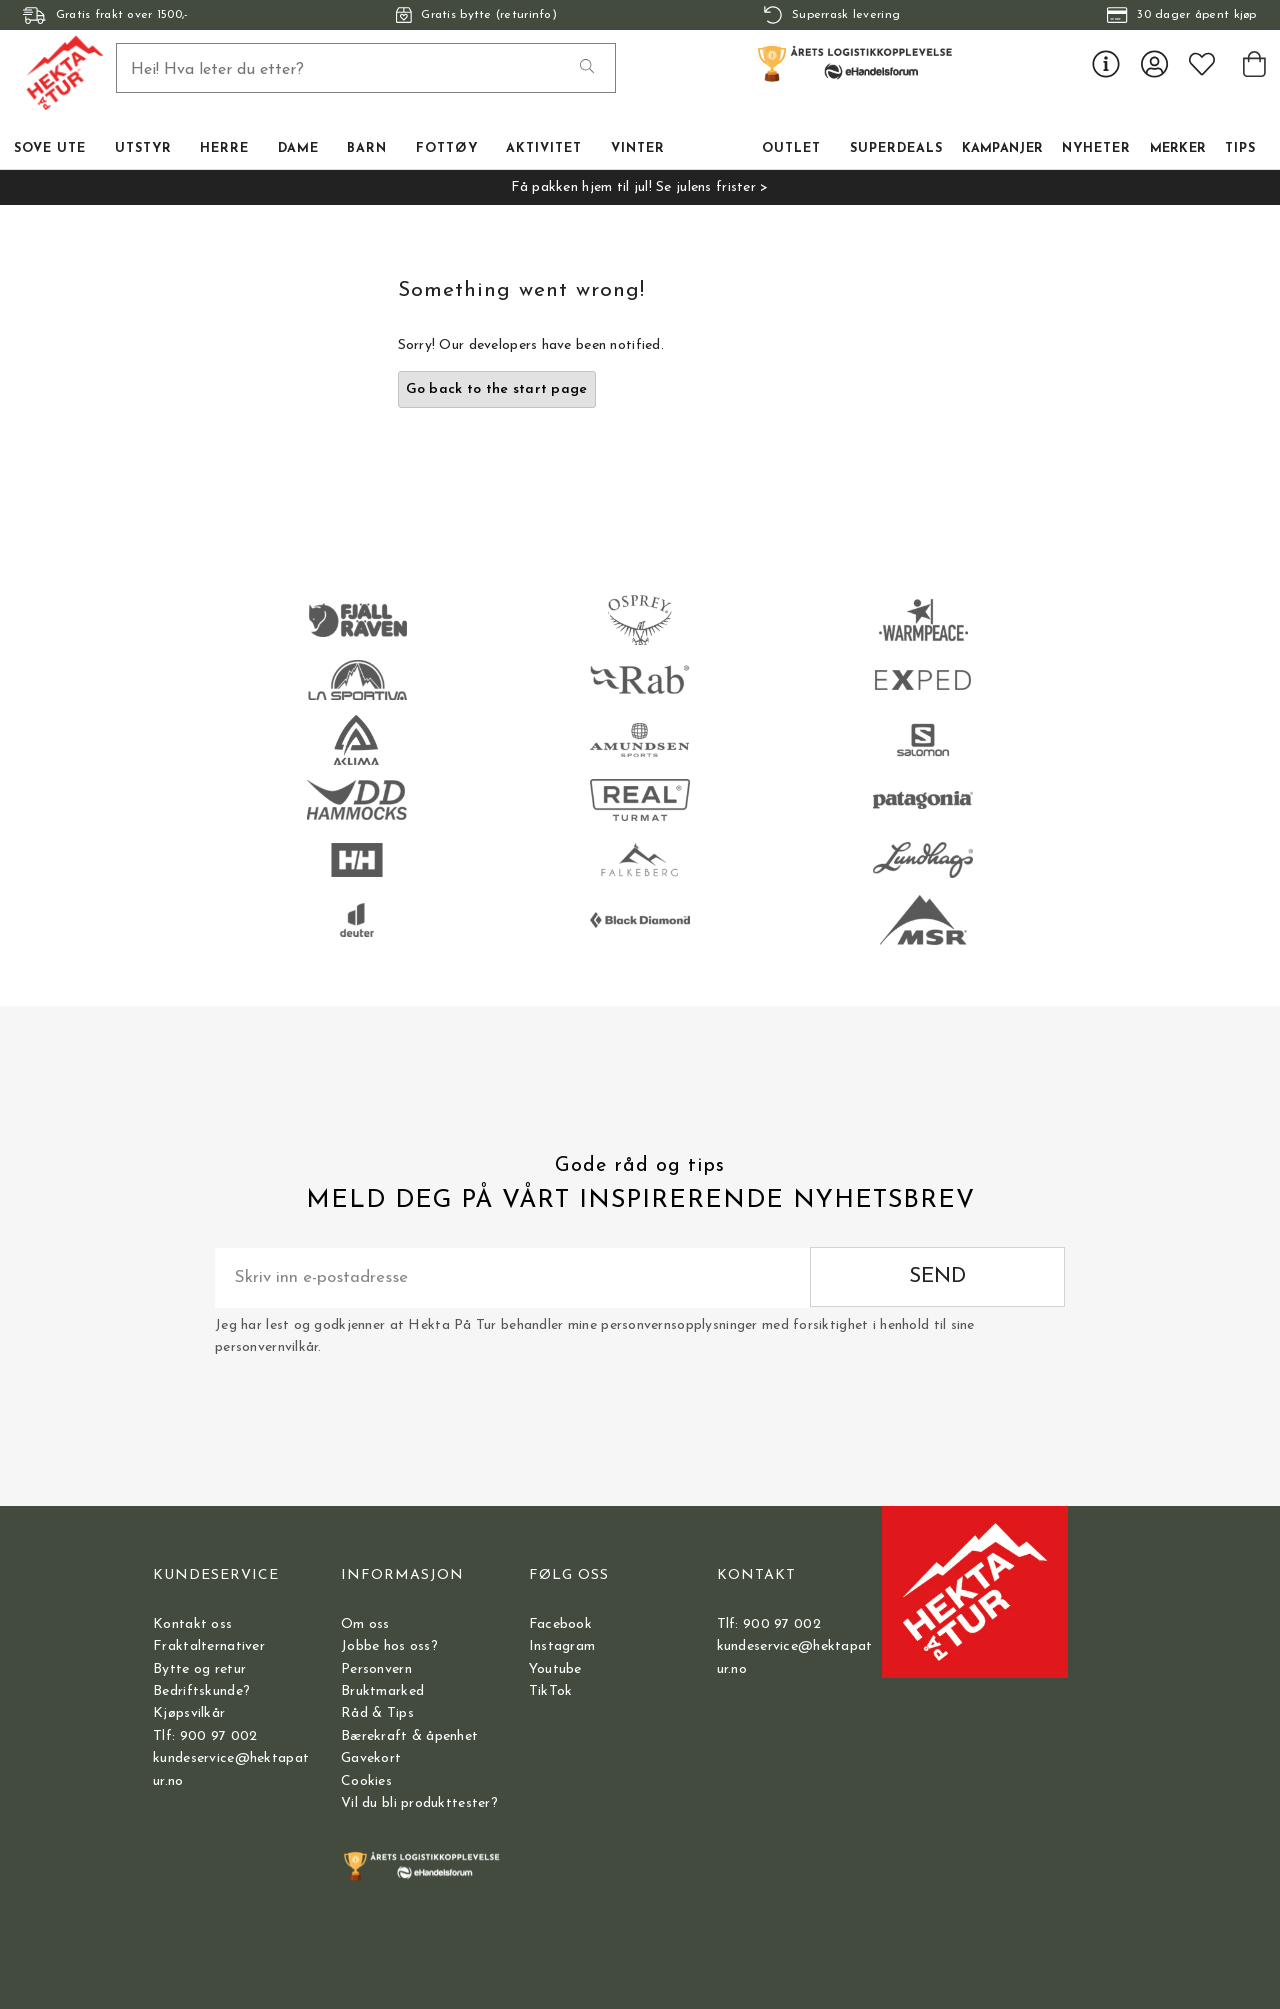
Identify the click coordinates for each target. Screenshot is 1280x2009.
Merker (1178, 149)
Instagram (562, 1646)
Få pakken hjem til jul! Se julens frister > (639, 187)
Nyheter (1096, 149)
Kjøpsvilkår (189, 1713)
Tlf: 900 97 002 (205, 1736)
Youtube (555, 1669)
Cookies (366, 1781)
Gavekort (371, 1758)
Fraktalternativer (209, 1646)
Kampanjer (1003, 149)
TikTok (551, 1691)
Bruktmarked (382, 1691)
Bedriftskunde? (201, 1691)
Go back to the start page (497, 389)
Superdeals (896, 149)
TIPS (1240, 149)
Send (937, 1276)
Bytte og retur (199, 1669)
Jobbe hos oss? (389, 1646)
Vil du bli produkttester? (419, 1803)
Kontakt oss (192, 1624)
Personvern (376, 1669)
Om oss (365, 1624)
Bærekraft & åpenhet (409, 1736)
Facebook (560, 1624)
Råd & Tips (377, 1713)
